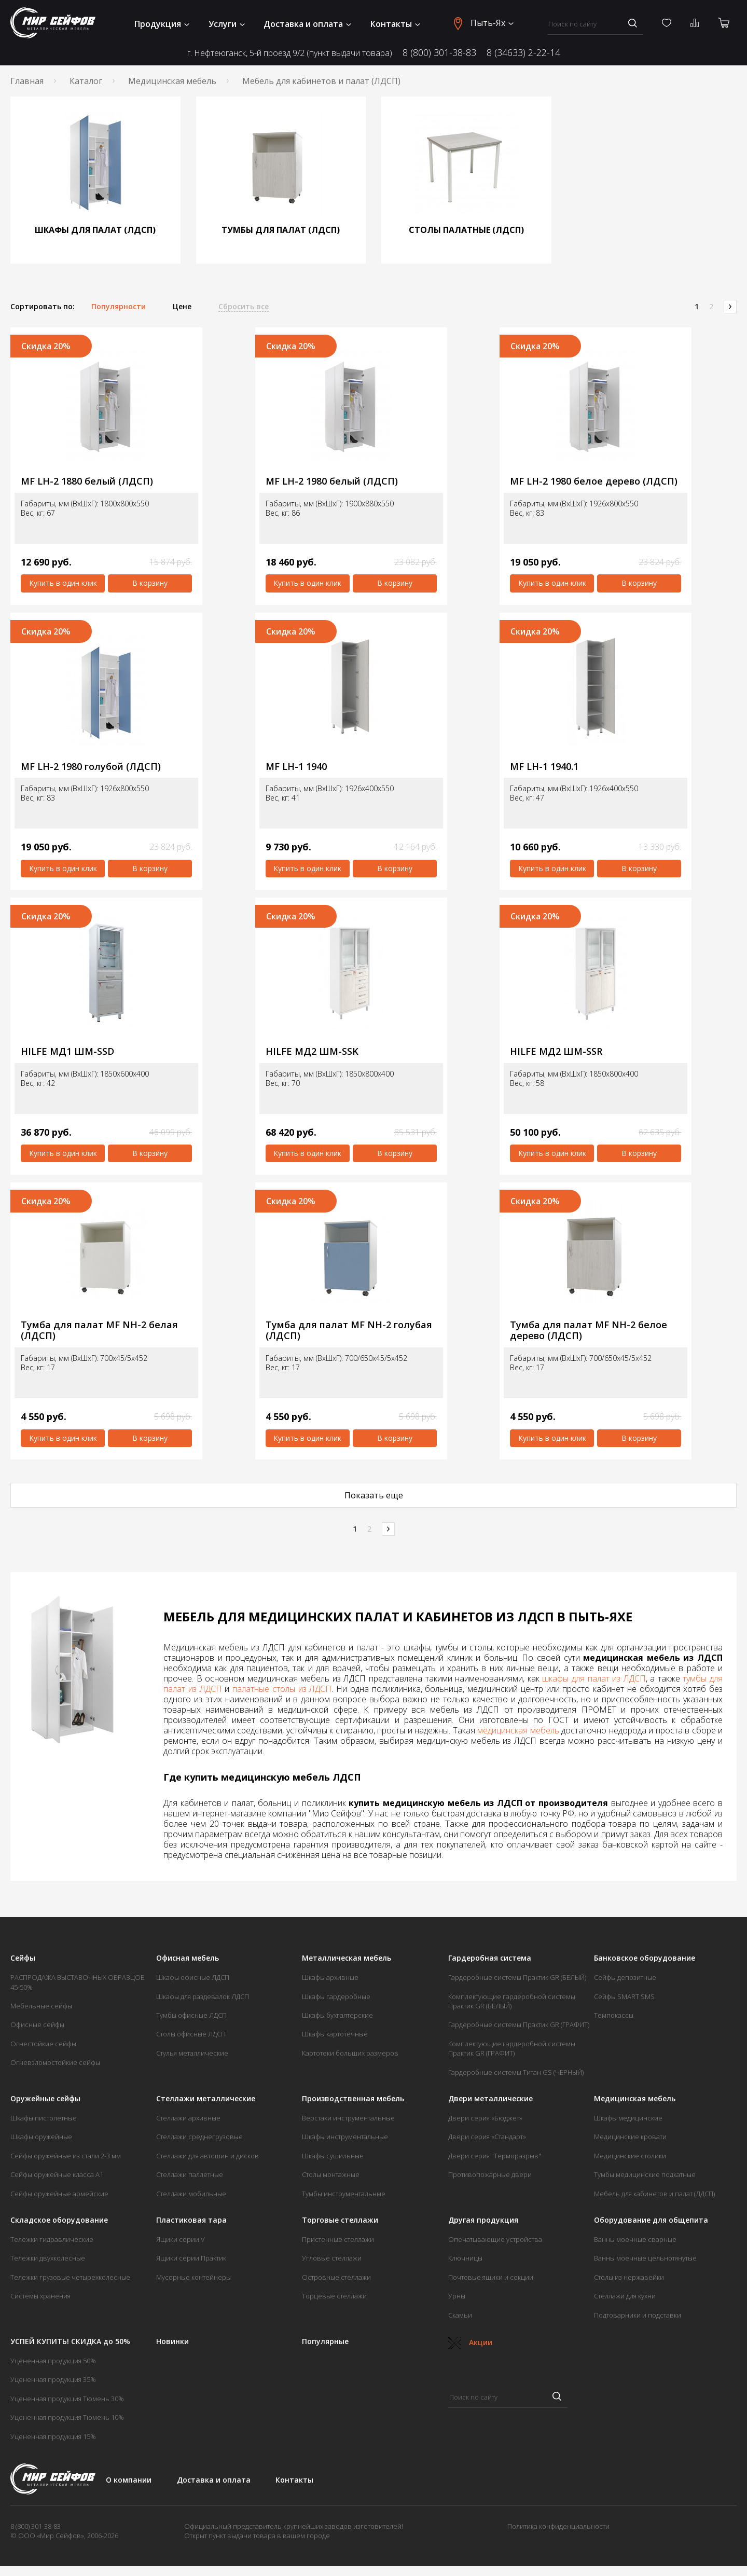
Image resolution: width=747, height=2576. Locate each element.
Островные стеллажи (336, 2277)
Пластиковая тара (191, 2220)
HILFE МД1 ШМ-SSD (67, 1051)
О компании (128, 2480)
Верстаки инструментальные (348, 2118)
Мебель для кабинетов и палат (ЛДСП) (654, 2193)
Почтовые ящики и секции (490, 2277)
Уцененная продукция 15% (53, 2436)
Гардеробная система (489, 1958)
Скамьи (460, 2315)
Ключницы (465, 2258)
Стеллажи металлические (205, 2098)
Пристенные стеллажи (338, 2239)
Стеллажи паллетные (189, 2174)
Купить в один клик (63, 583)
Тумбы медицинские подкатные (645, 2174)
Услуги (227, 24)
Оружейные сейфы (45, 2098)
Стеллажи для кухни (625, 2296)
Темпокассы (613, 2015)
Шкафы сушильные (333, 2155)
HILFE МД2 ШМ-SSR (556, 1051)
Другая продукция (483, 2220)
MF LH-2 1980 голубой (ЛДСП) (91, 766)
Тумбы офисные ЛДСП (191, 2015)
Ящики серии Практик (191, 2258)
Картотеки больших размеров (350, 2053)
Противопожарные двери (490, 2174)
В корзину (150, 583)
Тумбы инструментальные (343, 2193)
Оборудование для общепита (651, 2220)
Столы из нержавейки (629, 2277)
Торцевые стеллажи (334, 2296)
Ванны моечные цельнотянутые (645, 2258)
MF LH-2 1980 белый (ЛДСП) (332, 481)
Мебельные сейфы (41, 2005)
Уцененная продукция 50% (53, 2360)
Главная (27, 81)
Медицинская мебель (172, 81)
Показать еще (373, 1495)
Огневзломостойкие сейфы (55, 2062)
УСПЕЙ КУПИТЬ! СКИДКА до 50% (70, 2341)
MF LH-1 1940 (296, 766)
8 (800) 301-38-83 (439, 52)
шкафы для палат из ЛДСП (593, 1678)
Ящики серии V (180, 2239)
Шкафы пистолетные (43, 2118)
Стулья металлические (192, 2053)
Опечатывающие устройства (495, 2239)
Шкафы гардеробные (336, 1996)
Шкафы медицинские (628, 2118)
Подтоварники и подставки (637, 2315)
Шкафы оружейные (41, 2136)
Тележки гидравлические (51, 2239)
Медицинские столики (630, 2155)
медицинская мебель (518, 1730)
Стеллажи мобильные (191, 2193)
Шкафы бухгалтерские (337, 2015)
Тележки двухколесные (47, 2258)
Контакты (395, 24)
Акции (470, 2342)
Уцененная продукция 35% (53, 2379)
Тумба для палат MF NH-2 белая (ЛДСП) (99, 1330)
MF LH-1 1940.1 (544, 766)
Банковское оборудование (644, 1958)
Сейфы (22, 1958)
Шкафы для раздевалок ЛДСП (202, 1996)
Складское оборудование (59, 2220)
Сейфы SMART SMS (624, 1996)
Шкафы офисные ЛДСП (192, 1977)
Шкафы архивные (330, 1977)
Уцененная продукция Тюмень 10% (67, 2417)
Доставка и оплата (307, 24)
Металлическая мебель (346, 1958)
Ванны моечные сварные (635, 2239)
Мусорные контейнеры (193, 2277)
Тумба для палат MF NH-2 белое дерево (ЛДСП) (588, 1330)
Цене (182, 306)
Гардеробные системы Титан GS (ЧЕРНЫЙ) (516, 2072)
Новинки (172, 2341)
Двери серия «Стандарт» (487, 2136)
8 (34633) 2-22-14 (523, 52)
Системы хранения (40, 2296)
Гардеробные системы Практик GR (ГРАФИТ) (518, 2024)
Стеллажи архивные (188, 2118)
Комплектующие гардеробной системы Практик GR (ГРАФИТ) (511, 2048)
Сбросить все (243, 306)
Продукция (161, 24)
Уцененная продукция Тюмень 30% (67, 2398)
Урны (456, 2296)
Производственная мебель (353, 2098)
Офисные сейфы (37, 2024)
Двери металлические (490, 2098)
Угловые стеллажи (332, 2258)
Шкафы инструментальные (345, 2136)
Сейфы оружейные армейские (59, 2193)
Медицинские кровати (630, 2136)
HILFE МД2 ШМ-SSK (312, 1051)
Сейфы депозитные (625, 1977)
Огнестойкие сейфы (43, 2043)
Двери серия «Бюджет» (485, 2118)
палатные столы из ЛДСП (281, 1689)
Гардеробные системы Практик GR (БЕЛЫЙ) (517, 1977)
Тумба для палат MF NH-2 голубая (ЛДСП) (349, 1330)
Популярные (325, 2341)
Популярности (118, 306)
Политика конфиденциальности (558, 2526)
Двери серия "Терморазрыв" (494, 2155)
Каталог (86, 81)
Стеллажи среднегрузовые (199, 2136)
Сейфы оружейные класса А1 (56, 2174)
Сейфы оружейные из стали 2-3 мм (65, 2155)
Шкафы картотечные (335, 2033)
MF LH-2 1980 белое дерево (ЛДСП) (593, 481)
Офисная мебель (187, 1958)
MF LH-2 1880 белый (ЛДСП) (87, 481)
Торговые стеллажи (340, 2220)
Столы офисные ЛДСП (191, 2033)
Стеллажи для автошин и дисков (207, 2155)
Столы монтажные (330, 2174)
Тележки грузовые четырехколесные (70, 2277)
